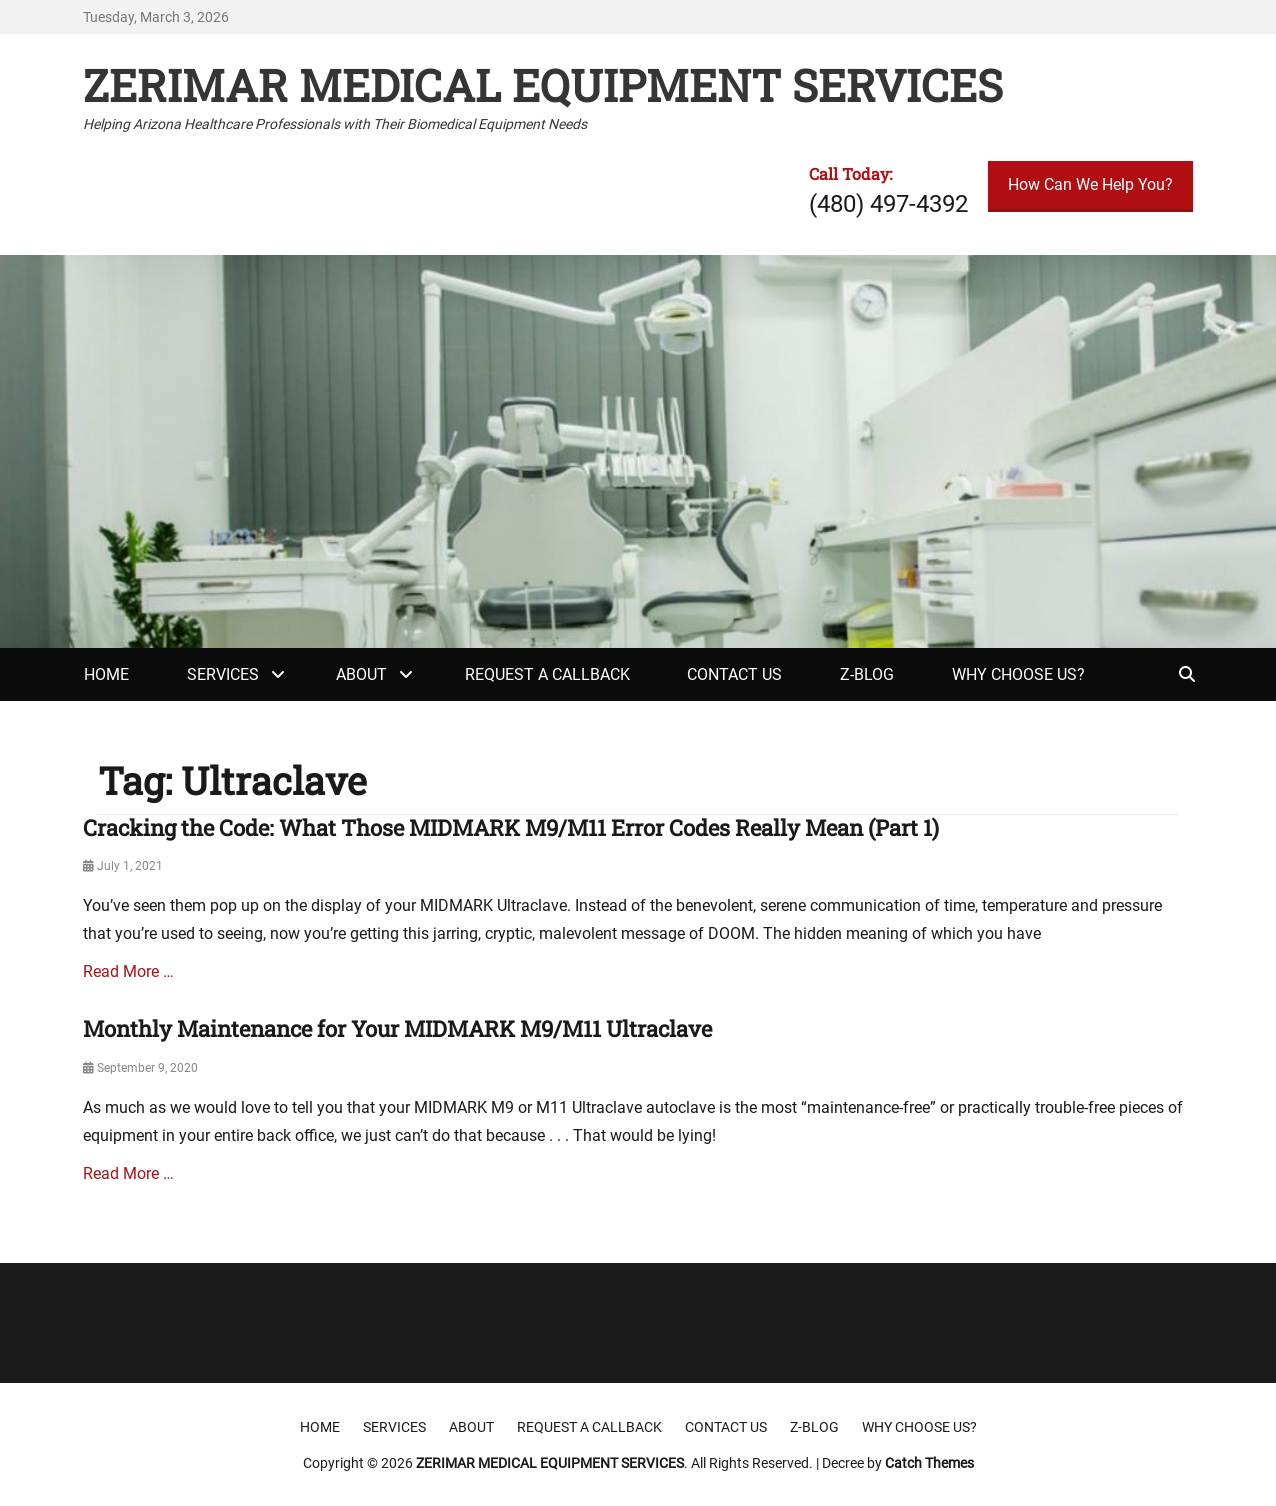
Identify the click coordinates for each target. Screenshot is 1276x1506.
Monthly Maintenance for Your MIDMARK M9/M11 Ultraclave (397, 1028)
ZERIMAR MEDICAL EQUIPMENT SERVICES (543, 85)
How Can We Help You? (1090, 184)
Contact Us (734, 674)
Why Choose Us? (1018, 674)
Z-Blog (867, 674)
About (361, 674)
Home (106, 674)
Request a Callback (547, 674)
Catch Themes (929, 1463)
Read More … (128, 971)
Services (223, 674)
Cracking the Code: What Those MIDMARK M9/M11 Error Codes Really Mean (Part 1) (511, 827)
